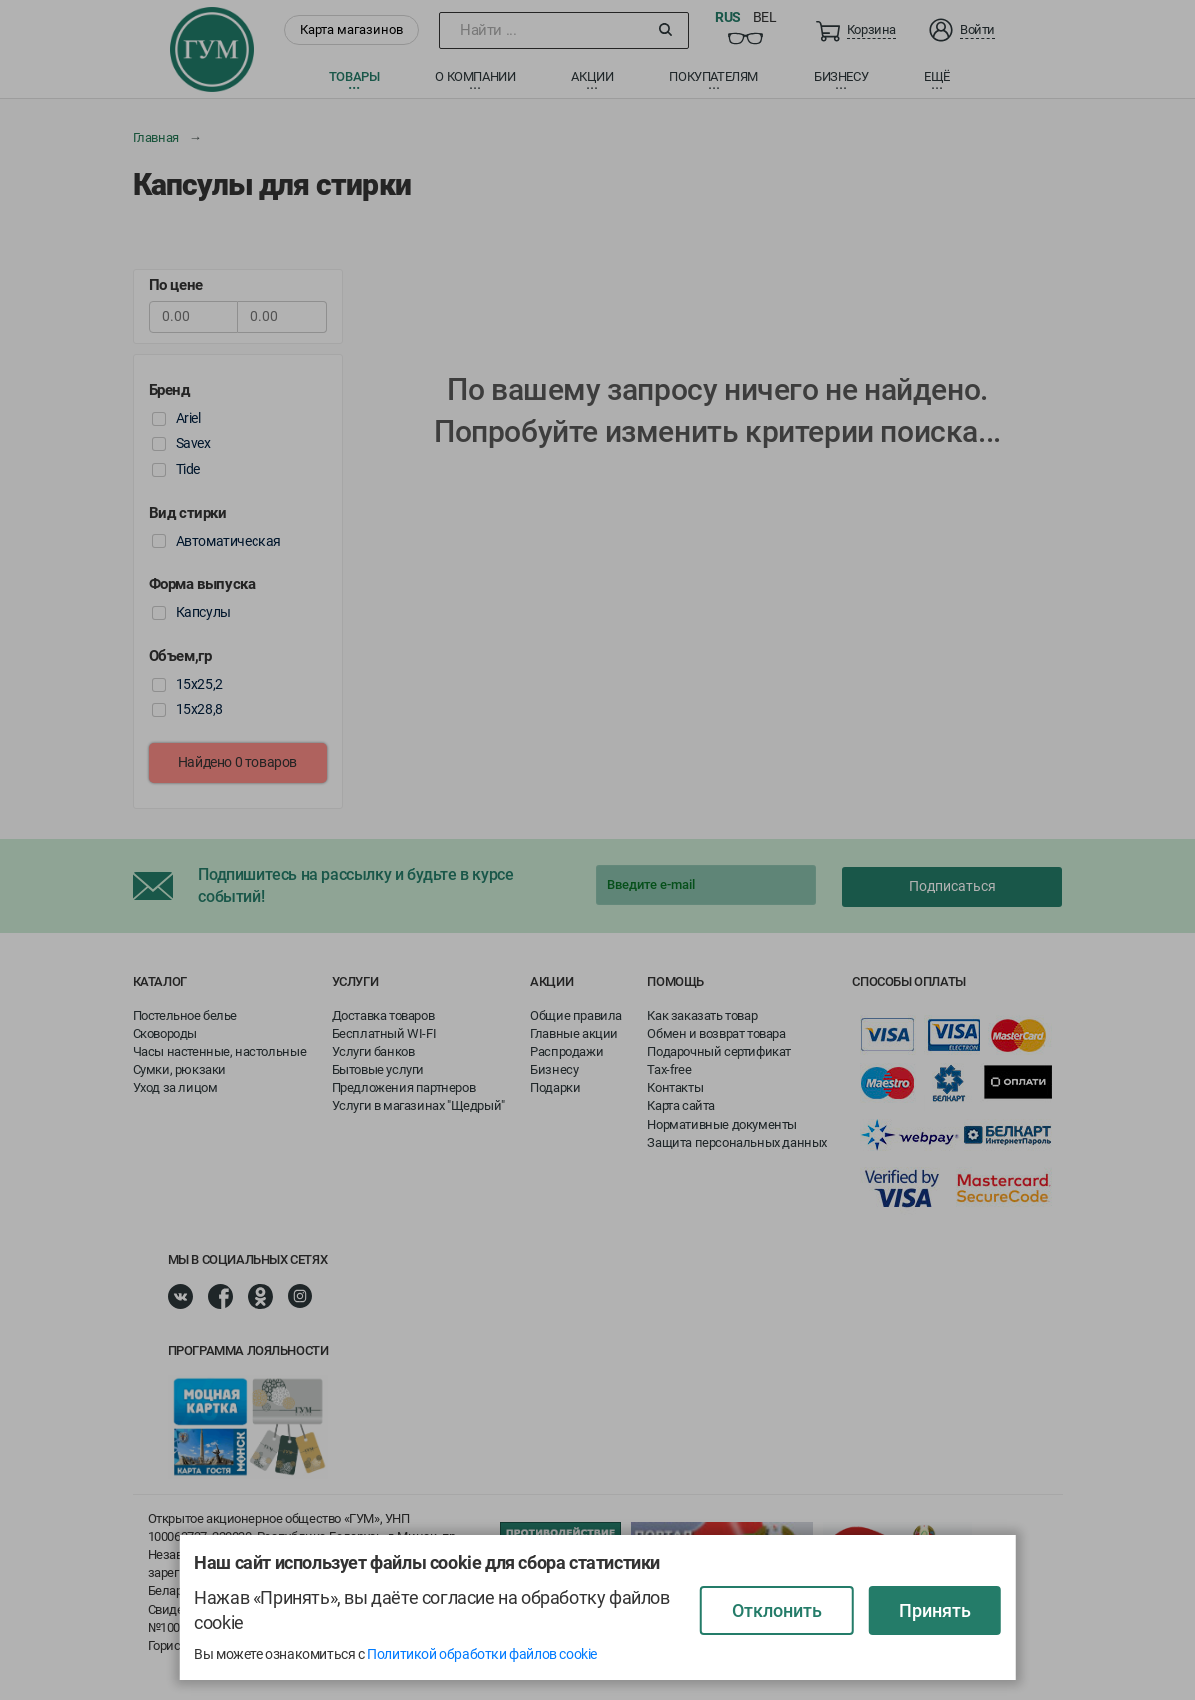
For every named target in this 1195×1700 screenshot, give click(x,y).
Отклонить (777, 1610)
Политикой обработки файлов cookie (482, 1654)
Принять (935, 1610)
